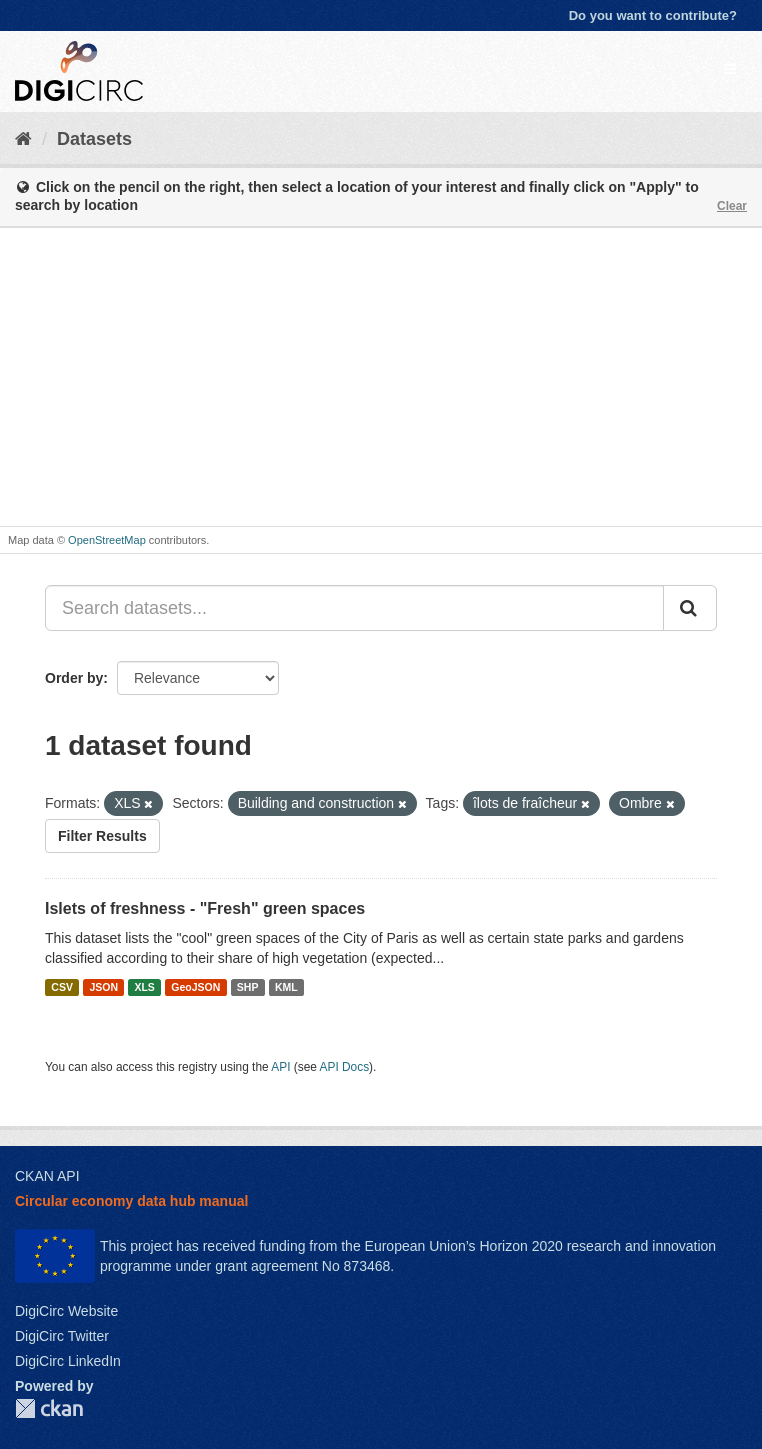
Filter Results (102, 836)
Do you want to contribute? (653, 15)
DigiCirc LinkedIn (68, 1361)
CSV (62, 987)
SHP (248, 987)
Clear (732, 206)
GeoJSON (195, 987)
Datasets (94, 139)
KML (286, 987)
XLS (144, 987)
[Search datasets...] (354, 608)
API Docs (345, 1067)
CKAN (49, 1408)
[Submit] (690, 608)
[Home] (23, 139)
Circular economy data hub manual (131, 1201)
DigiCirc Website (66, 1311)
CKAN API (47, 1176)
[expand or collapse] (730, 69)
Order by (74, 678)
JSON (103, 987)
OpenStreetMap (107, 540)
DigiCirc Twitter (62, 1336)
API (280, 1067)
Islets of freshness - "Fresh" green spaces (205, 908)
